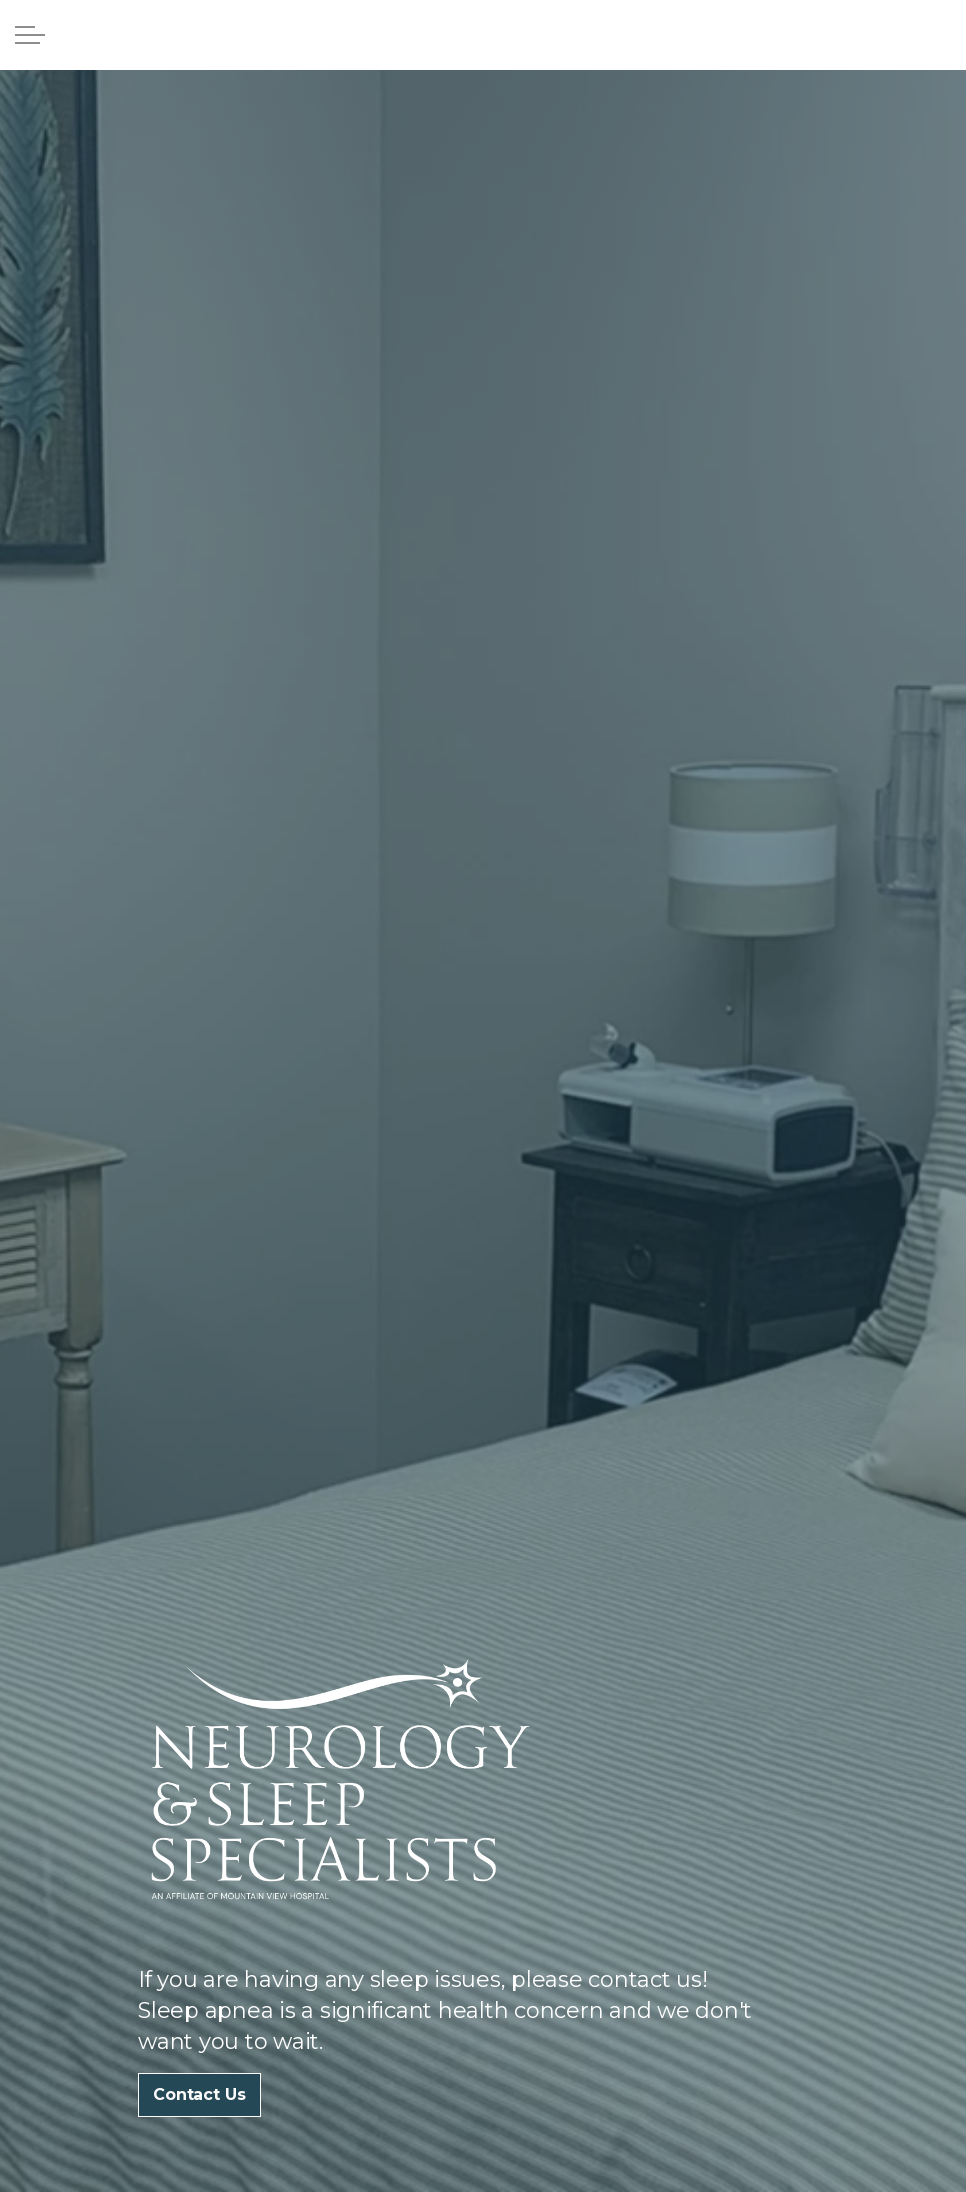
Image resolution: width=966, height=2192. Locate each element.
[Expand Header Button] (30, 35)
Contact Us (199, 2095)
